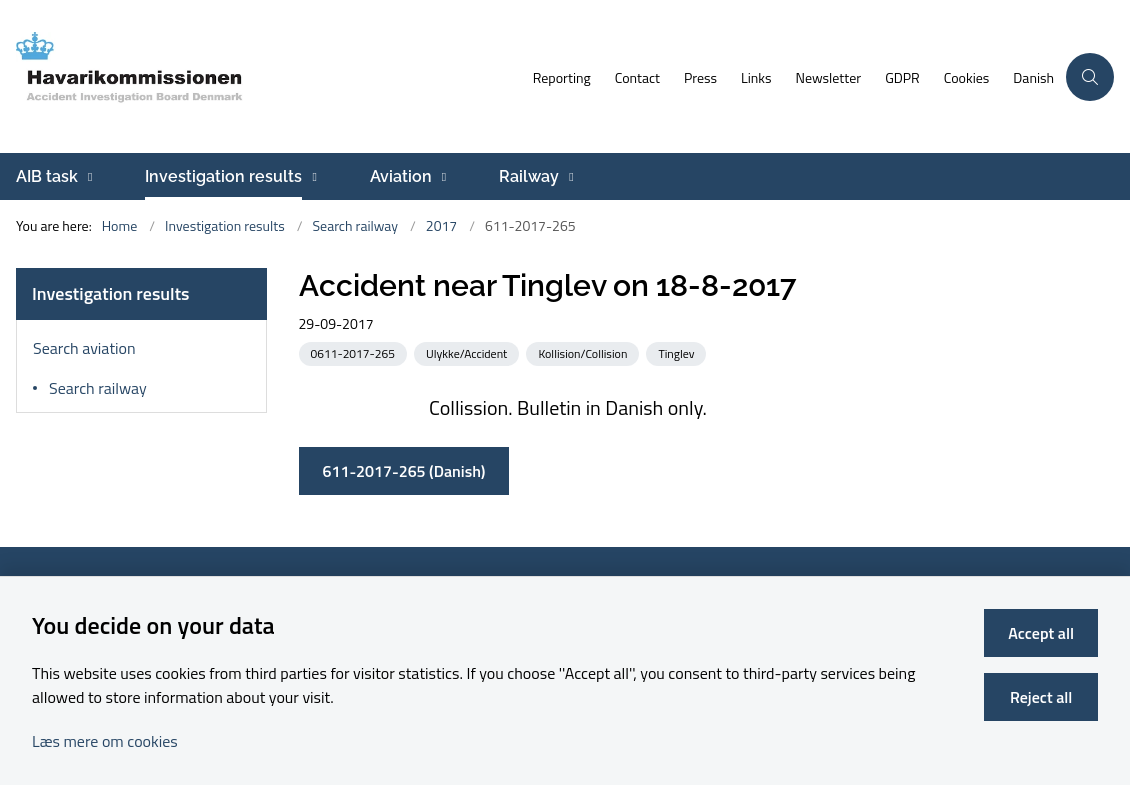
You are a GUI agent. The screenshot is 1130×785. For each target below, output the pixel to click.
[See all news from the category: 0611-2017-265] (355, 352)
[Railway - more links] (568, 177)
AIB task (47, 176)
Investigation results (223, 176)
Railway (529, 176)
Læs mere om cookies (105, 741)
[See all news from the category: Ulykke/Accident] (468, 352)
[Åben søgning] (1090, 77)
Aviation (401, 176)
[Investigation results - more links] (311, 177)
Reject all (1041, 697)
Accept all (1041, 633)
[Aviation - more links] (441, 177)
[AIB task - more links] (87, 177)
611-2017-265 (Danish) (404, 471)
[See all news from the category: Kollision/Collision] (584, 352)
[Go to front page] (260, 76)
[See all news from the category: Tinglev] (678, 352)
